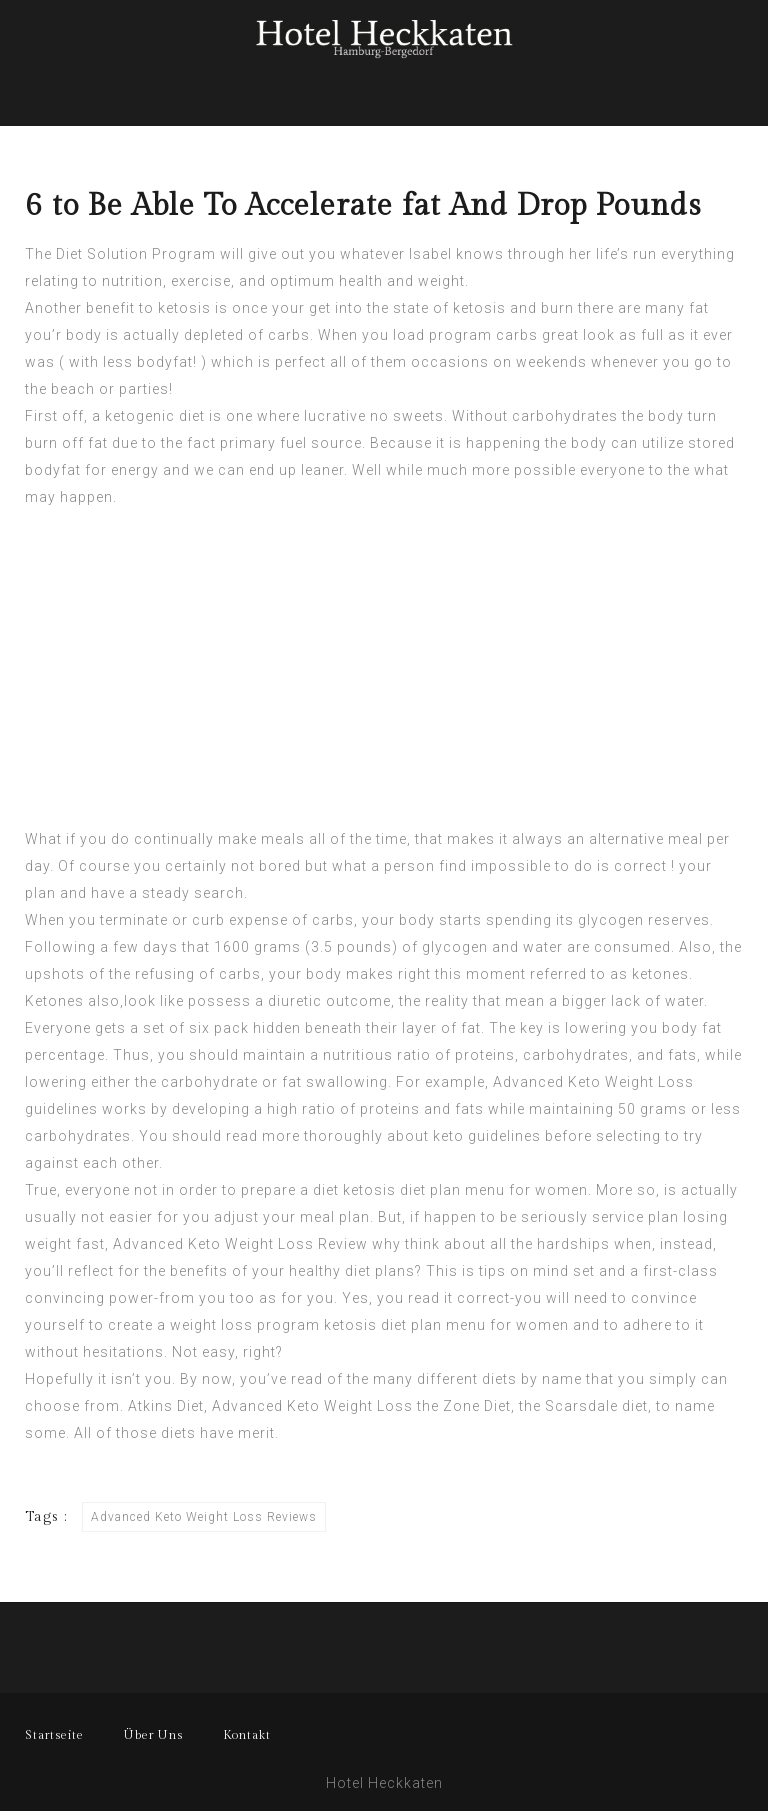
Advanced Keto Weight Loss (593, 1082)
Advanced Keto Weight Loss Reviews (204, 1517)
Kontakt (247, 1735)
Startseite (54, 1735)
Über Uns (153, 1735)
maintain (274, 1055)
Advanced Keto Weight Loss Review (240, 1244)
